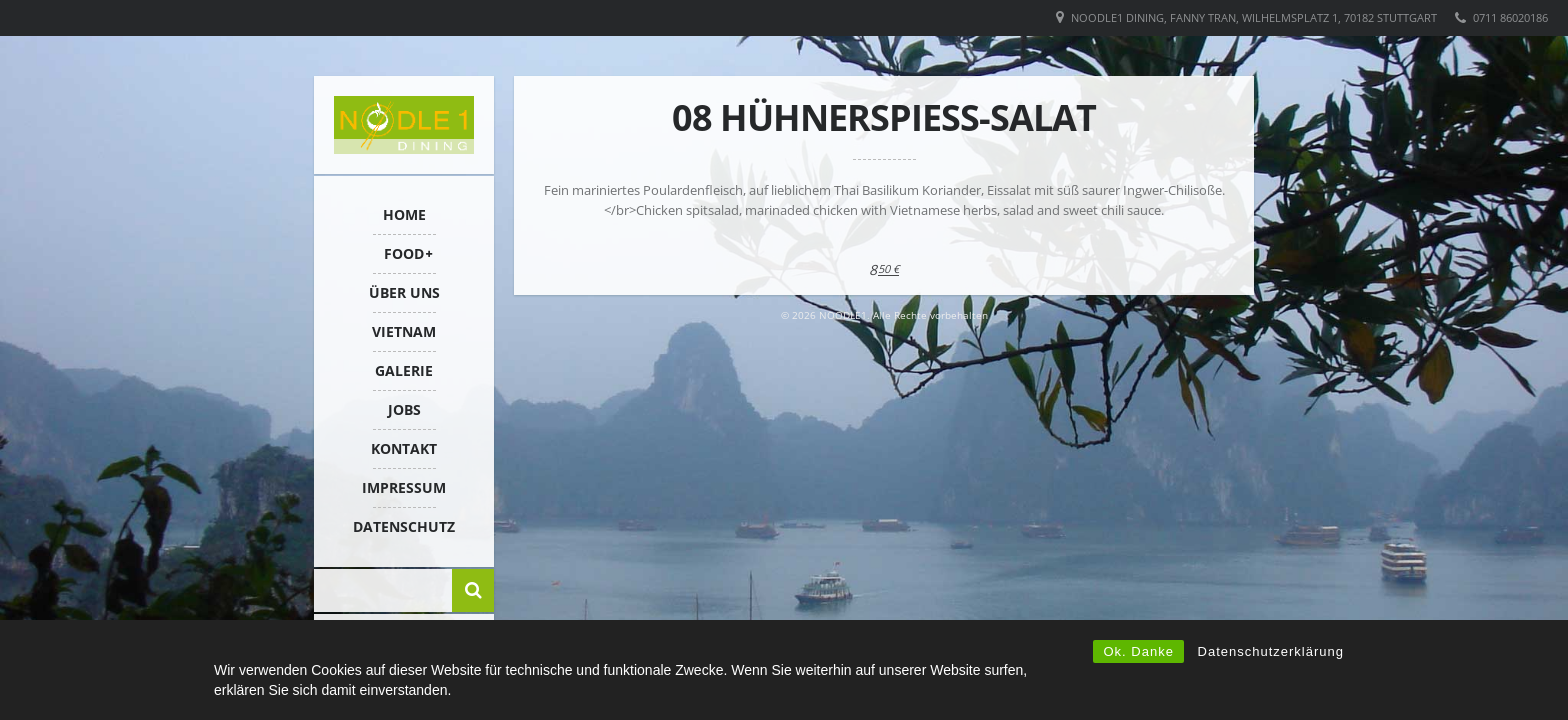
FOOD (404, 253)
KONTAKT (404, 448)
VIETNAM (404, 331)
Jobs (404, 409)
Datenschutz (404, 526)
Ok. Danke (1138, 651)
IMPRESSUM (404, 487)
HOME (404, 214)
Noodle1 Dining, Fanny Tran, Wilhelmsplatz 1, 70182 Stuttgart (1254, 17)
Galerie (404, 370)
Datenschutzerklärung (1271, 651)
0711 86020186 (1510, 17)
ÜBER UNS (404, 292)
